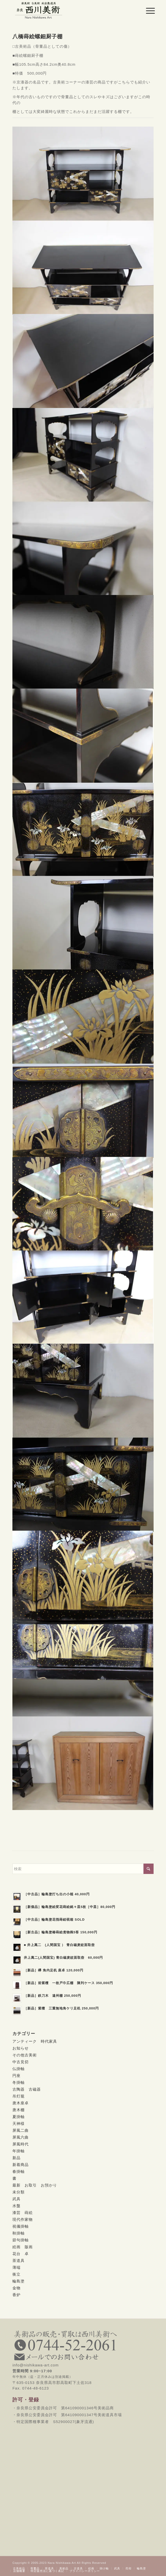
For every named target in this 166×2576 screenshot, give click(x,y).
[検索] (83, 1869)
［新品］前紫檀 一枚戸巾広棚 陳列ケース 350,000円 (68, 1983)
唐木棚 (18, 2110)
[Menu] (146, 11)
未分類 (18, 2192)
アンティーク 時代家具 (34, 2041)
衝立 (16, 2274)
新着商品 (20, 2164)
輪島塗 (18, 2281)
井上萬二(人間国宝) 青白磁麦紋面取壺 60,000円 (63, 1957)
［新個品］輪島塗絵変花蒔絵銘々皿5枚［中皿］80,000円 (69, 1907)
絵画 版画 (22, 2247)
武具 (16, 2199)
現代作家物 (22, 2219)
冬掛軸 (18, 2082)
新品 (16, 2158)
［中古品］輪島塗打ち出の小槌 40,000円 (57, 1894)
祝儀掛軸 (20, 2226)
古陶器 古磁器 (26, 2089)
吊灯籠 (18, 2096)
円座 (16, 2075)
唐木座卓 (20, 2103)
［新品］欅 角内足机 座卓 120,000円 (53, 1970)
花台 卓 (20, 2253)
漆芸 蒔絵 (22, 2212)
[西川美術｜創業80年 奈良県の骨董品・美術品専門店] (68, 10)
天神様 (18, 2123)
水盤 (16, 2206)
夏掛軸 (18, 2116)
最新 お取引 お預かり (34, 2185)
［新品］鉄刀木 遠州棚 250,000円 (52, 1996)
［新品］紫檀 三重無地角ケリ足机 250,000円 (61, 2008)
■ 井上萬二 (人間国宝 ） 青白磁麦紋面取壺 (59, 1945)
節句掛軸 (20, 2240)
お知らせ (20, 2048)
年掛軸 (18, 2151)
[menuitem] (146, 11)
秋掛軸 (18, 2233)
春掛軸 (18, 2171)
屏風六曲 (20, 2137)
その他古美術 (24, 2055)
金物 (16, 2288)
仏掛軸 (18, 2069)
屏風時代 (20, 2144)
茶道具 (18, 2260)
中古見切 (20, 2062)
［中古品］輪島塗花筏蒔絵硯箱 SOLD (54, 1919)
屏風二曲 (20, 2130)
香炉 (16, 2295)
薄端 (16, 2267)
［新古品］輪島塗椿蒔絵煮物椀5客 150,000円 (60, 1932)
